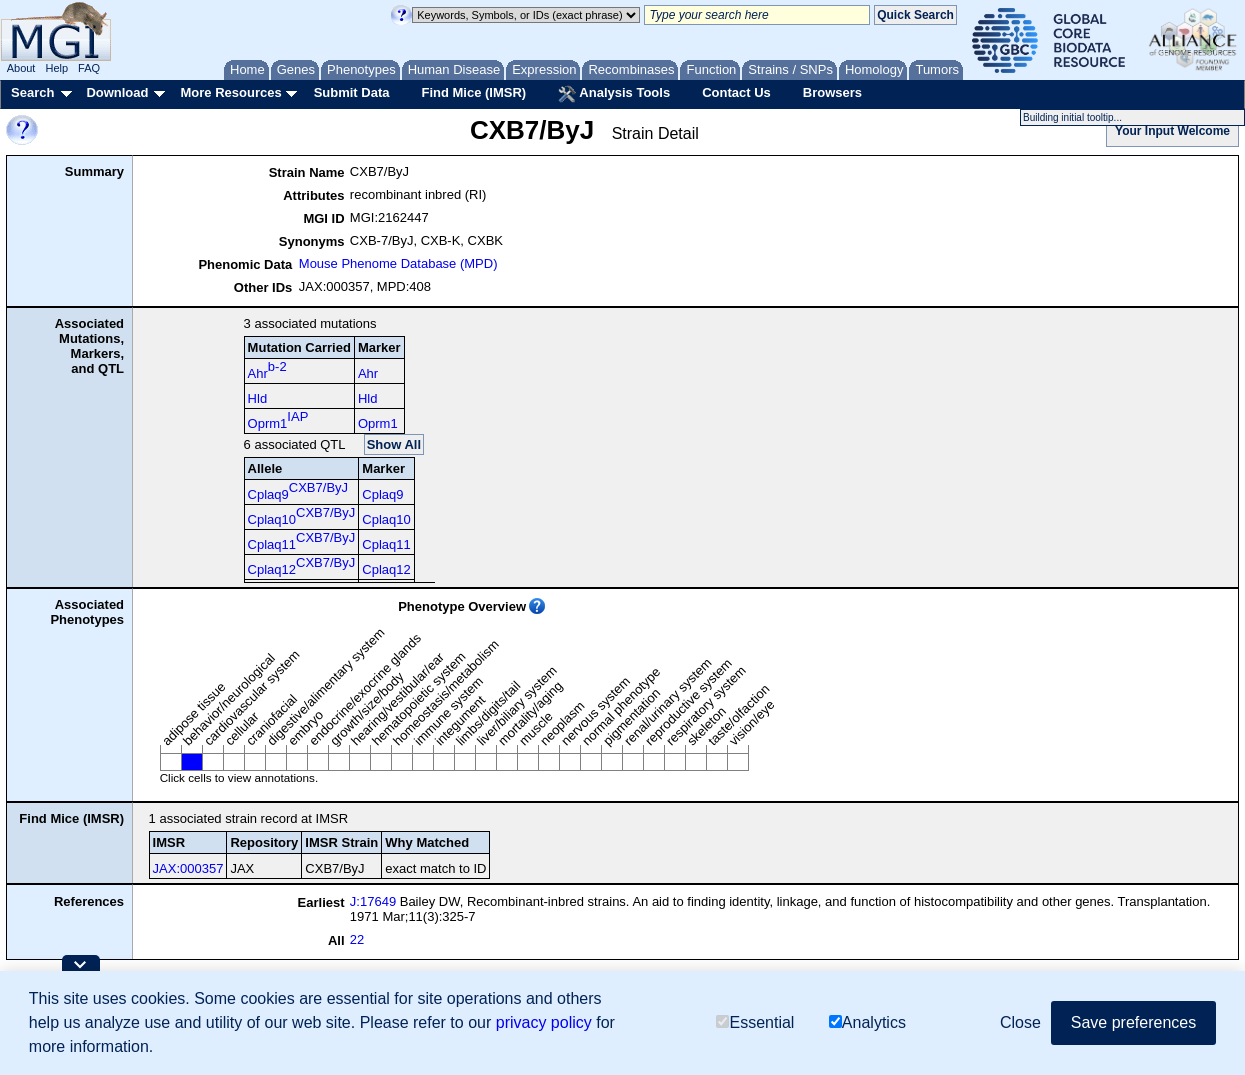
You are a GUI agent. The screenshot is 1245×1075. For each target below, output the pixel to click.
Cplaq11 (302, 541)
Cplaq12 (302, 566)
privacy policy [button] (544, 1022)
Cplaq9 (298, 491)
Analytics (867, 1022)
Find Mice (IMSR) (473, 92)
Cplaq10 (302, 516)
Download (117, 92)
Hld (258, 398)
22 (357, 939)
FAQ (89, 68)
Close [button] (1020, 1022)
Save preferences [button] (1133, 1022)
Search (32, 92)
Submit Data (352, 92)
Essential (755, 1022)
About (21, 68)
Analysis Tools (614, 94)
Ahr (267, 370)
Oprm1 (278, 420)
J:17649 (373, 901)
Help (56, 68)
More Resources (230, 92)
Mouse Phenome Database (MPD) (398, 263)
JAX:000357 (188, 868)
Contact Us (736, 92)
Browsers (832, 92)
